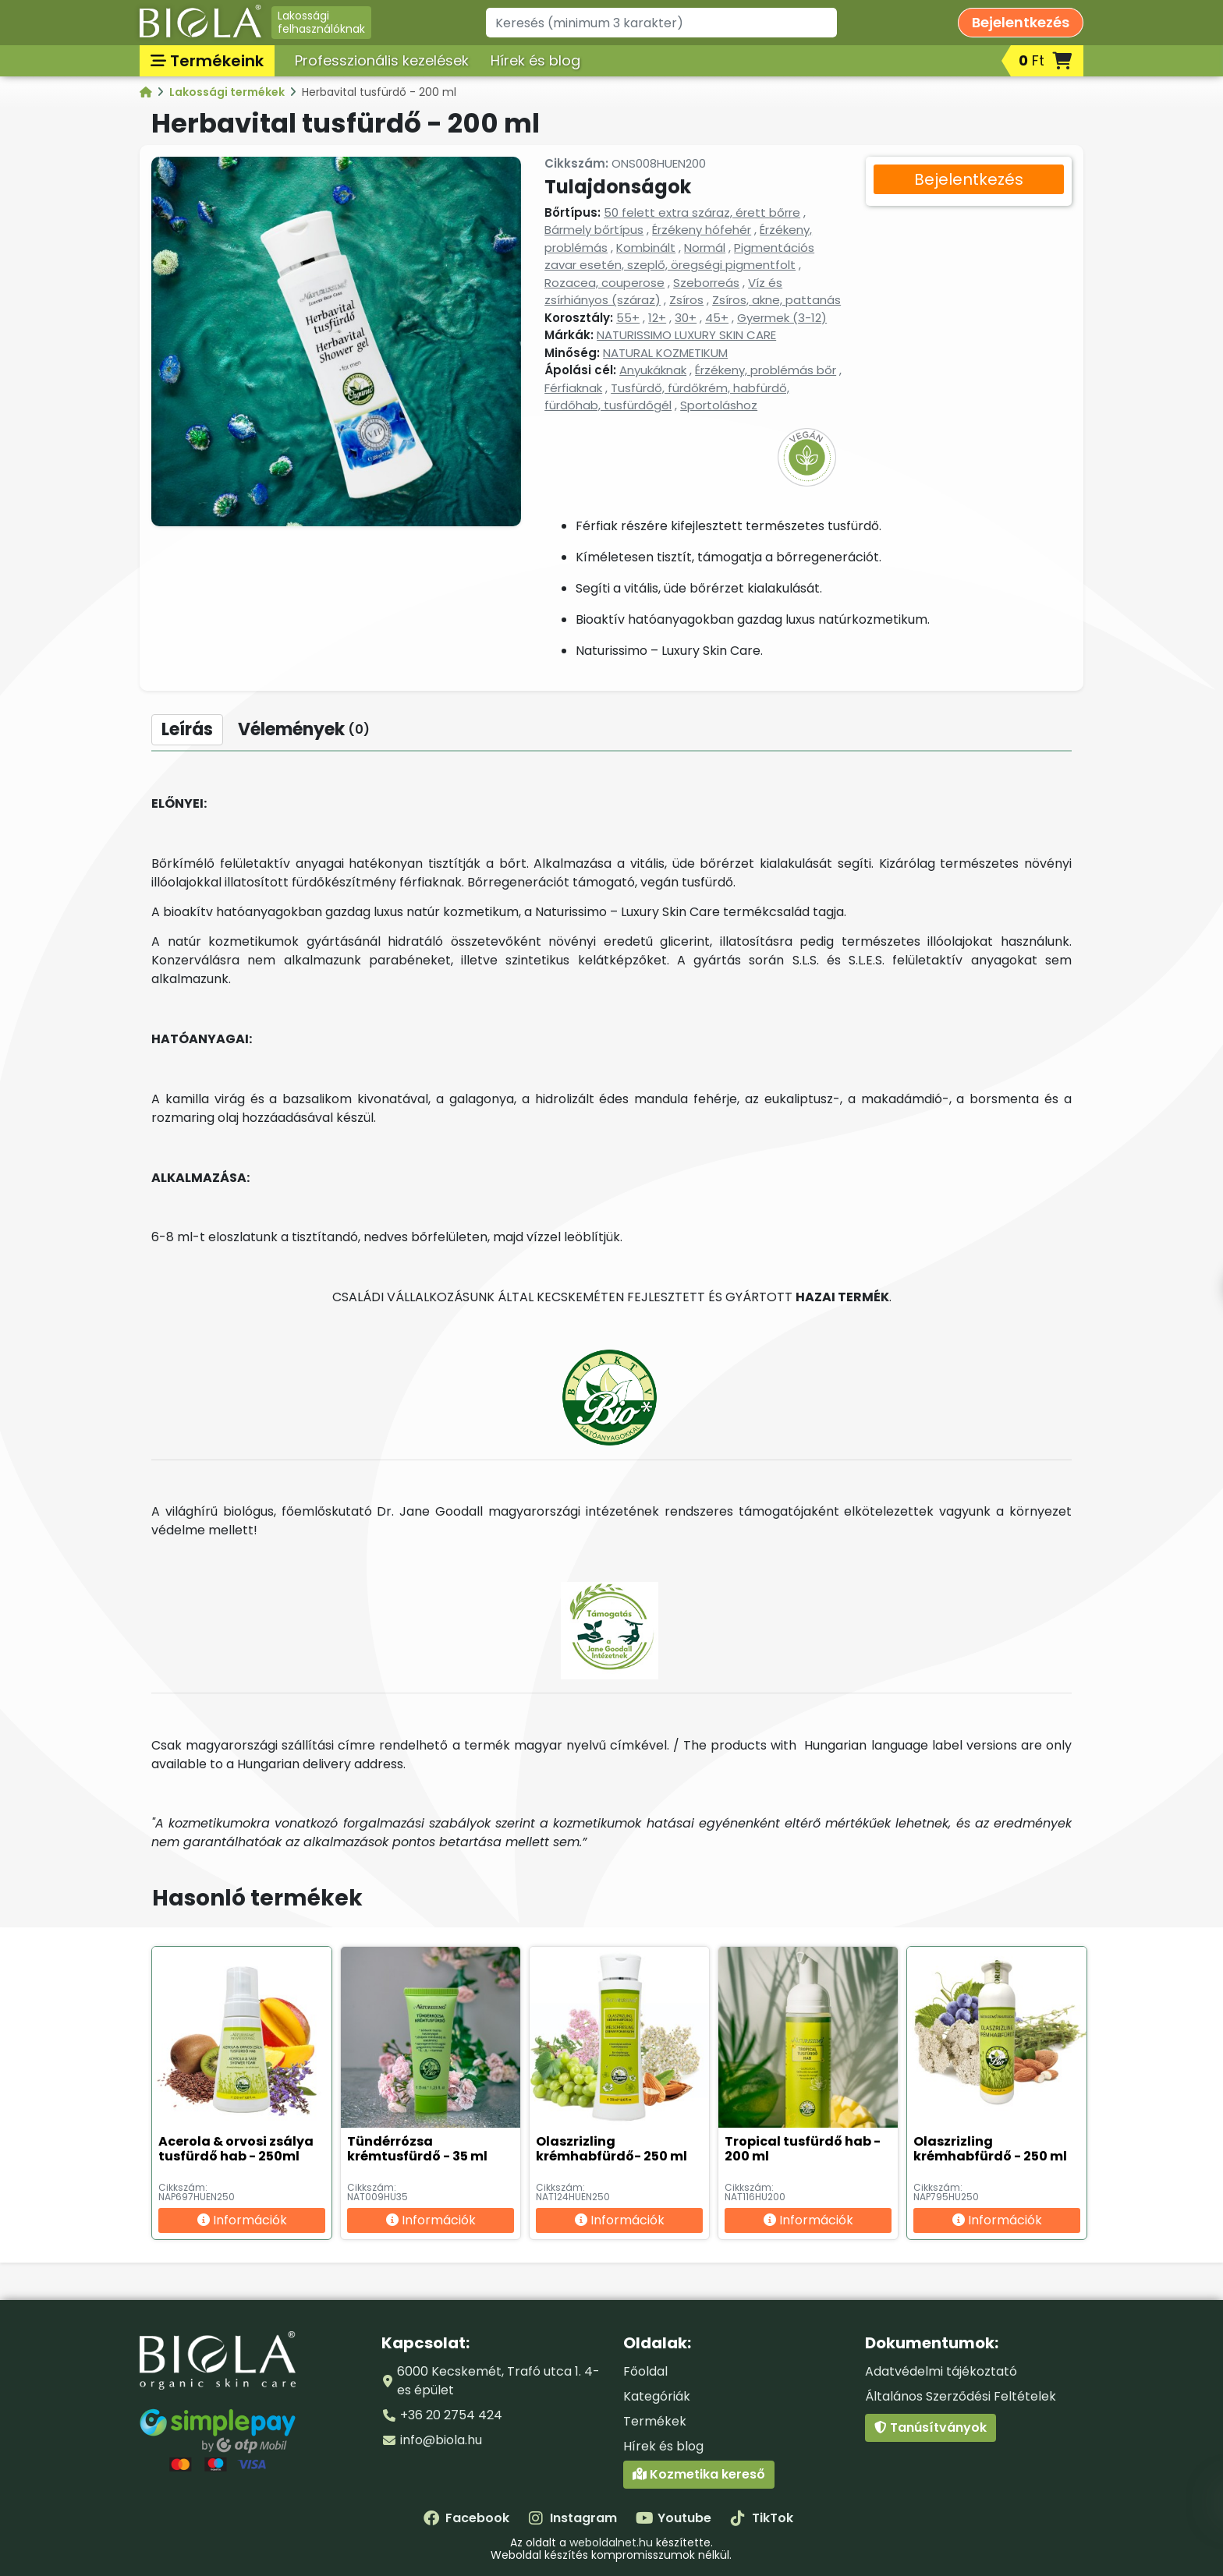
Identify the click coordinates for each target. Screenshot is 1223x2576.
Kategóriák (656, 2396)
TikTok (761, 2518)
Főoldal (645, 2371)
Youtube (673, 2518)
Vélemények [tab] (304, 729)
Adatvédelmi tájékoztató (941, 2371)
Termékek (654, 2421)
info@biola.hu (441, 2440)
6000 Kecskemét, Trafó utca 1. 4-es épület (498, 2380)
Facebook (466, 2518)
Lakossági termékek (228, 92)
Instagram (572, 2518)
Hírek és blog (535, 60)
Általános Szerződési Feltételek (960, 2396)
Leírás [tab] (187, 729)
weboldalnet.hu (611, 2542)
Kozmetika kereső (699, 2474)
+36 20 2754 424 (451, 2415)
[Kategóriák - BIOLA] (147, 92)
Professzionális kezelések (382, 60)
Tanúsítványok (930, 2427)
